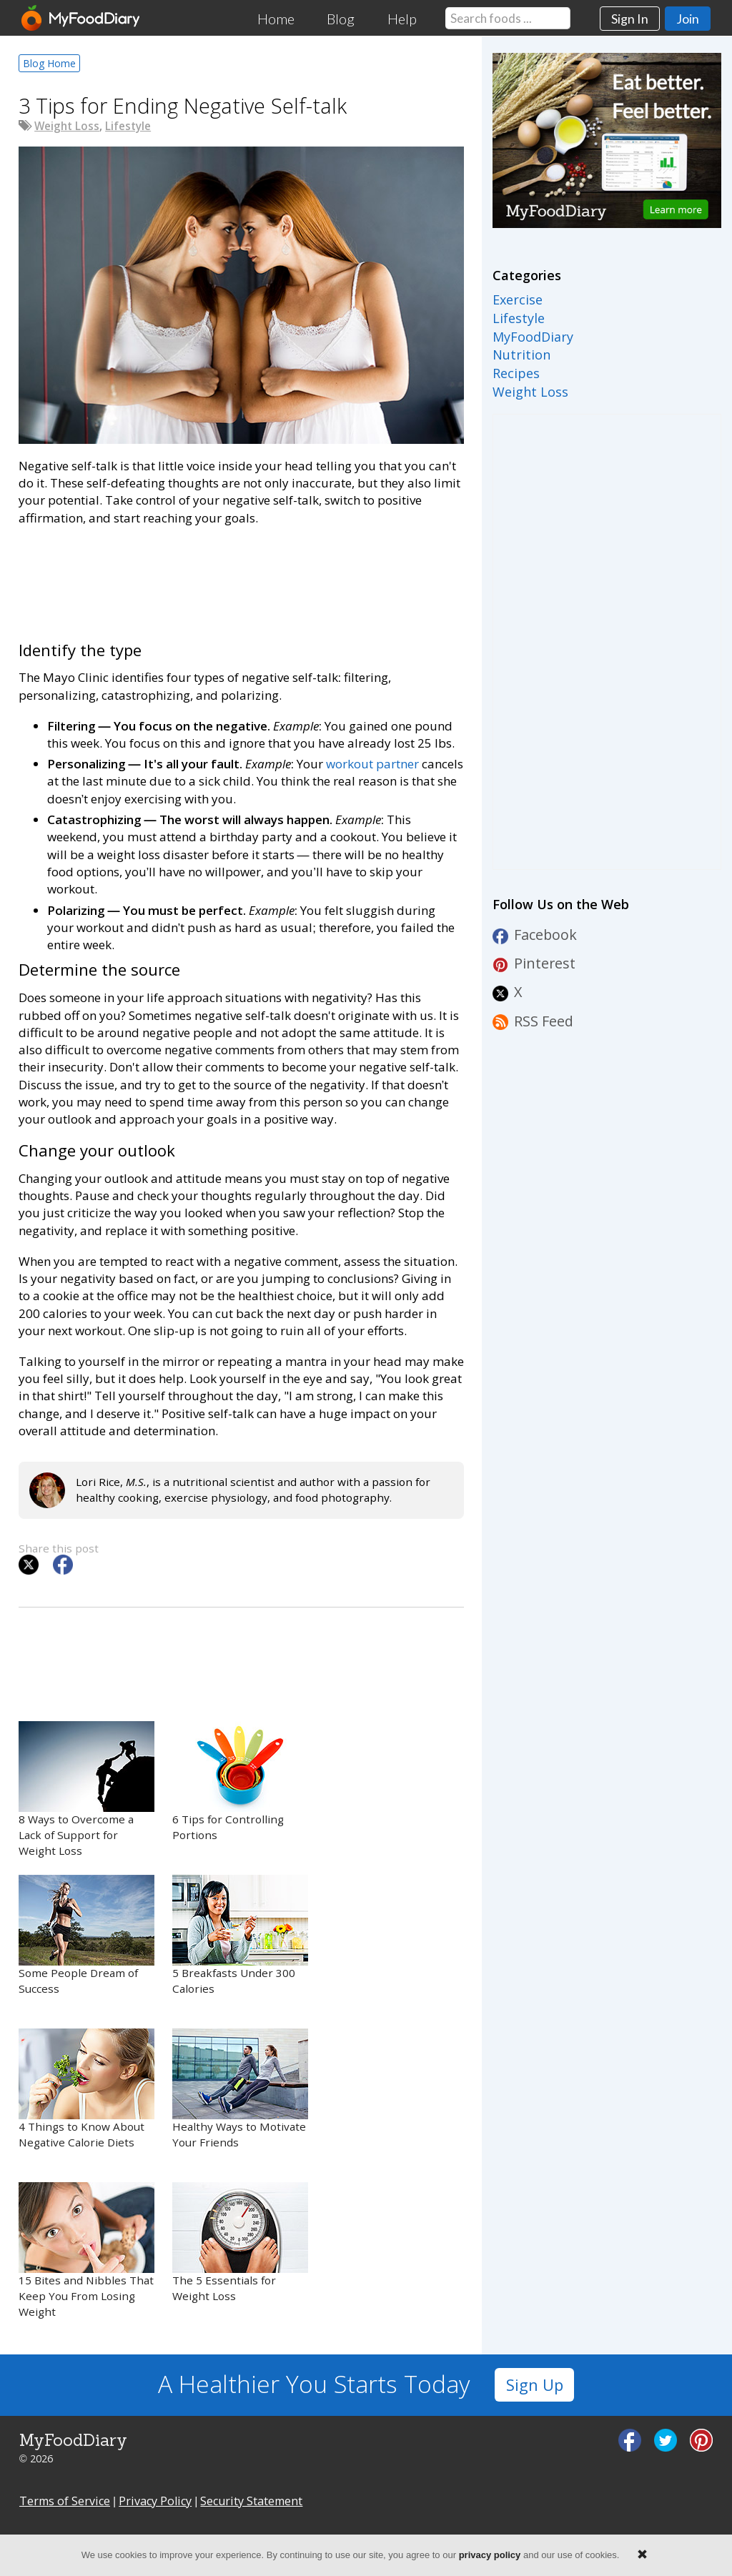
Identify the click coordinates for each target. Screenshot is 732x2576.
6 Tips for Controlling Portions (240, 1781)
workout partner (372, 764)
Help (402, 18)
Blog (341, 18)
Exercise (518, 299)
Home (276, 18)
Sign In (629, 18)
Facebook (535, 934)
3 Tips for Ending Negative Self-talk (183, 105)
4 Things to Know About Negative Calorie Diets (86, 2088)
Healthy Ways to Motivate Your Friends (240, 2088)
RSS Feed (533, 1021)
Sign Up (534, 2384)
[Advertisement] (241, 581)
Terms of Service (64, 2501)
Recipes (516, 373)
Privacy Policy (155, 2501)
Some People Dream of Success (86, 1935)
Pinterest (534, 963)
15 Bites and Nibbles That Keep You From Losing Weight (86, 2250)
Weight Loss (66, 126)
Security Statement (251, 2501)
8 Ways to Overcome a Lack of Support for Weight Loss (86, 1789)
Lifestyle (128, 126)
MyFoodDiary (533, 336)
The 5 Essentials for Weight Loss (240, 2242)
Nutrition (521, 354)
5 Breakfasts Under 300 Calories (240, 1935)
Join (687, 18)
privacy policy (490, 2555)
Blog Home (49, 63)
